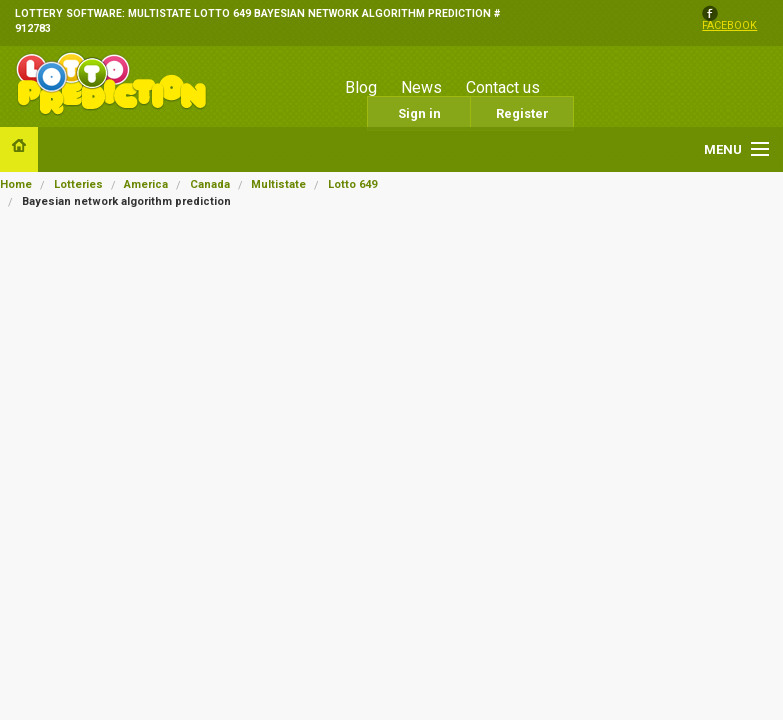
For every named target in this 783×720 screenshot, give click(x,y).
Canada (210, 184)
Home (16, 184)
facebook (729, 26)
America (146, 184)
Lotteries (78, 184)
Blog (361, 87)
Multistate (278, 184)
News (421, 87)
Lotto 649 (352, 184)
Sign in (419, 113)
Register (522, 113)
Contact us (503, 87)
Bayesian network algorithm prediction (126, 201)
